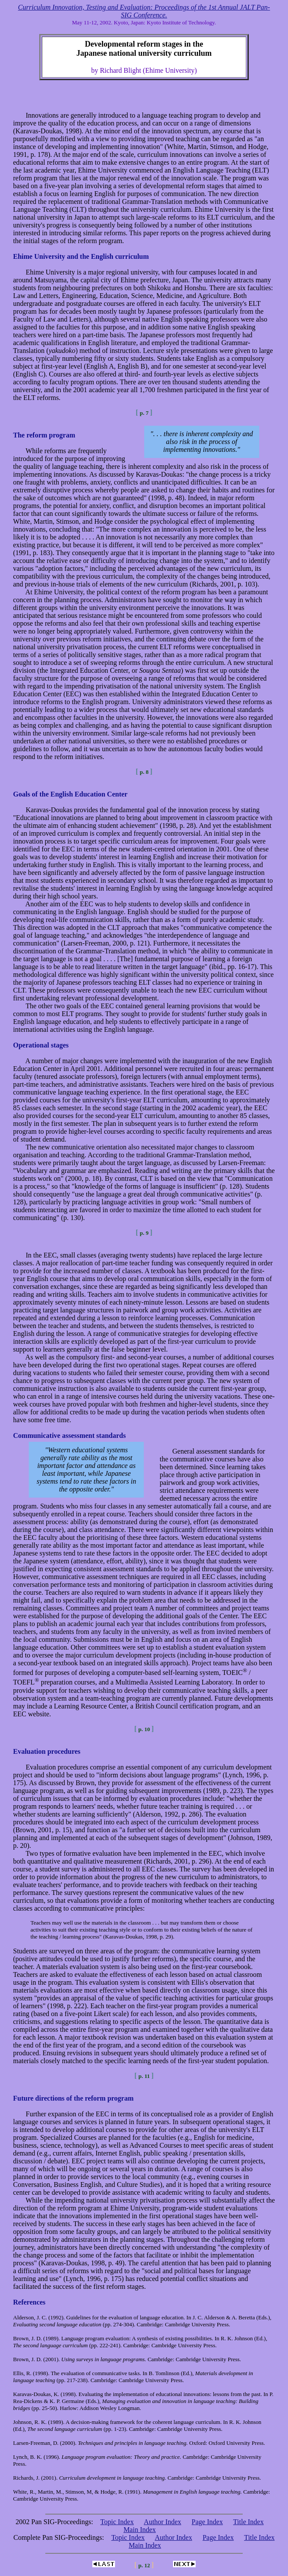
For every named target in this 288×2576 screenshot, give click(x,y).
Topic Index (117, 2521)
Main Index (139, 2529)
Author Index (162, 2521)
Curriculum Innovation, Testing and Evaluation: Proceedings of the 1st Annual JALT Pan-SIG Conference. (144, 11)
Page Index (207, 2521)
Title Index (248, 2521)
